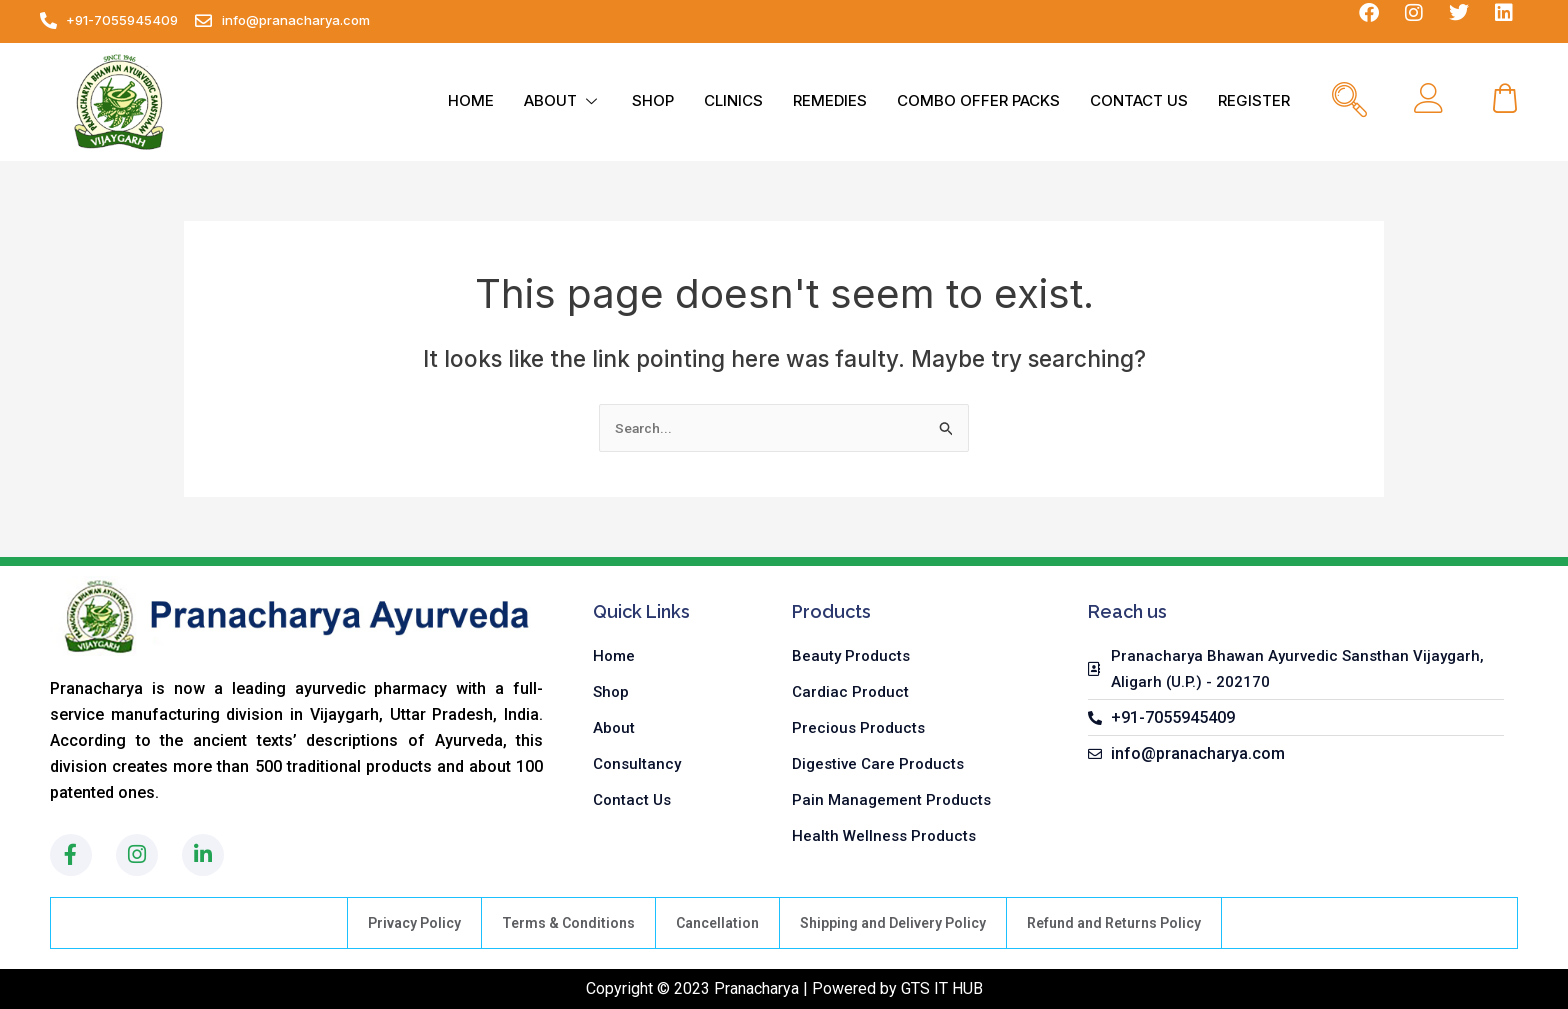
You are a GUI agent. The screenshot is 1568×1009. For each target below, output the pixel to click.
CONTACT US (1139, 100)
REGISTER (1254, 100)
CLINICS (733, 100)
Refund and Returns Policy (1114, 923)
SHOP (653, 100)
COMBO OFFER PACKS (978, 100)
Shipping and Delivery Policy (893, 923)
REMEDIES (830, 100)
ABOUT (563, 100)
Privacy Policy (414, 923)
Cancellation (717, 923)
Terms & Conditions (568, 923)
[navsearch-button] (1350, 102)
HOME (471, 100)
